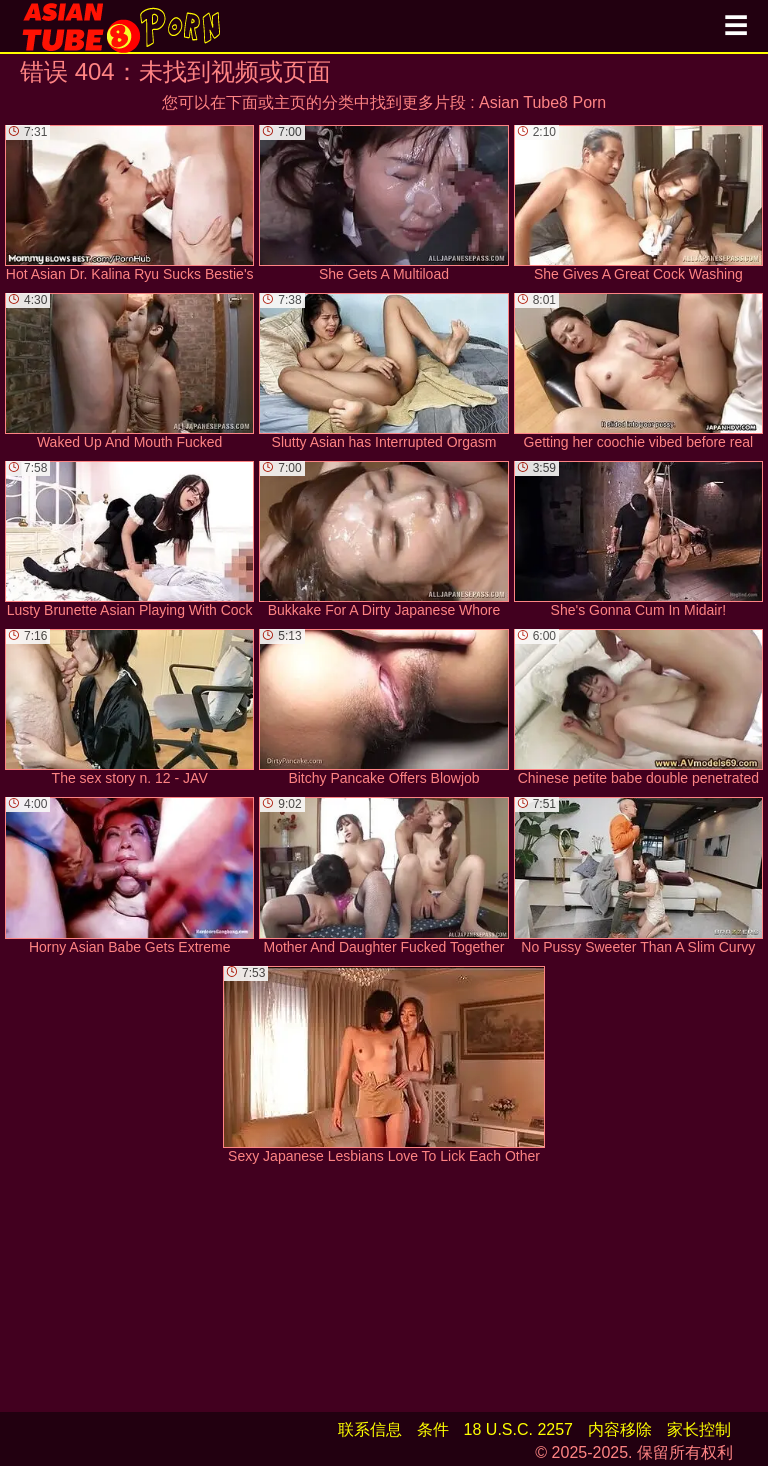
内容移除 (620, 1429)
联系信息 (370, 1429)
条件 (433, 1429)
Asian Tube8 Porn (542, 102)
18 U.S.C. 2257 (518, 1429)
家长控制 (699, 1429)
